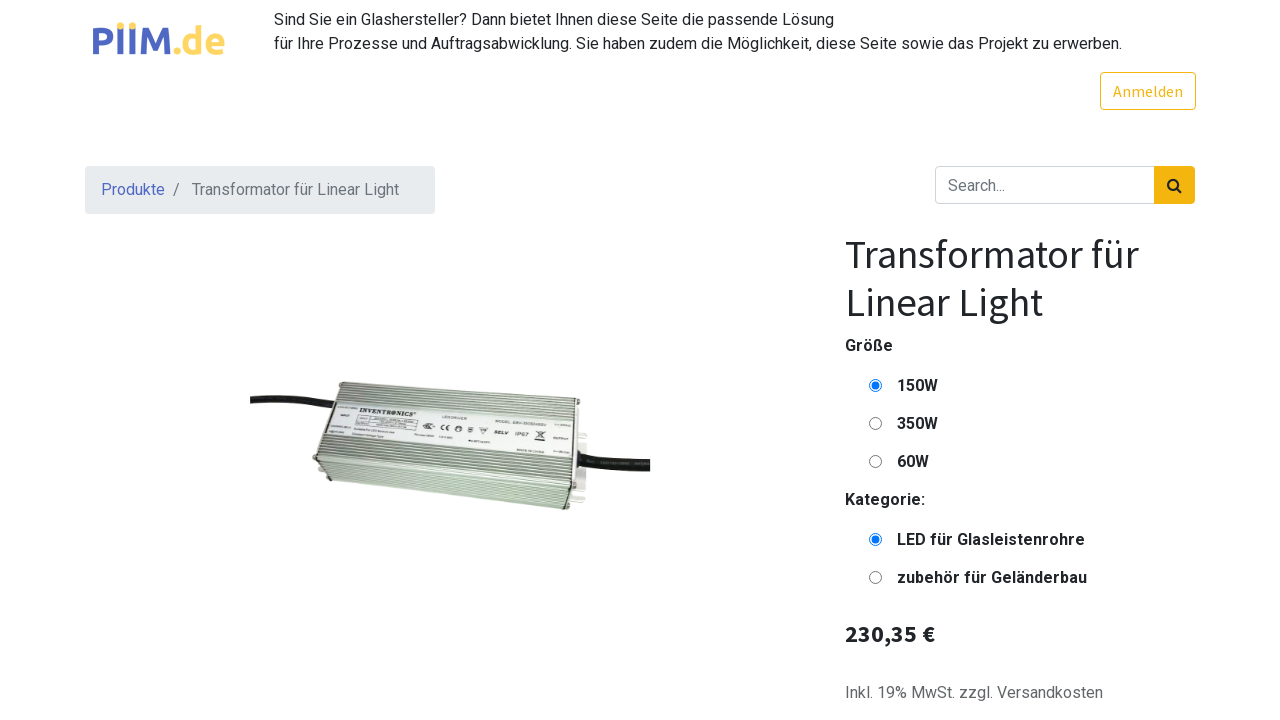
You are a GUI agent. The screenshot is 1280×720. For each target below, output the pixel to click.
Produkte (133, 189)
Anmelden (1147, 91)
